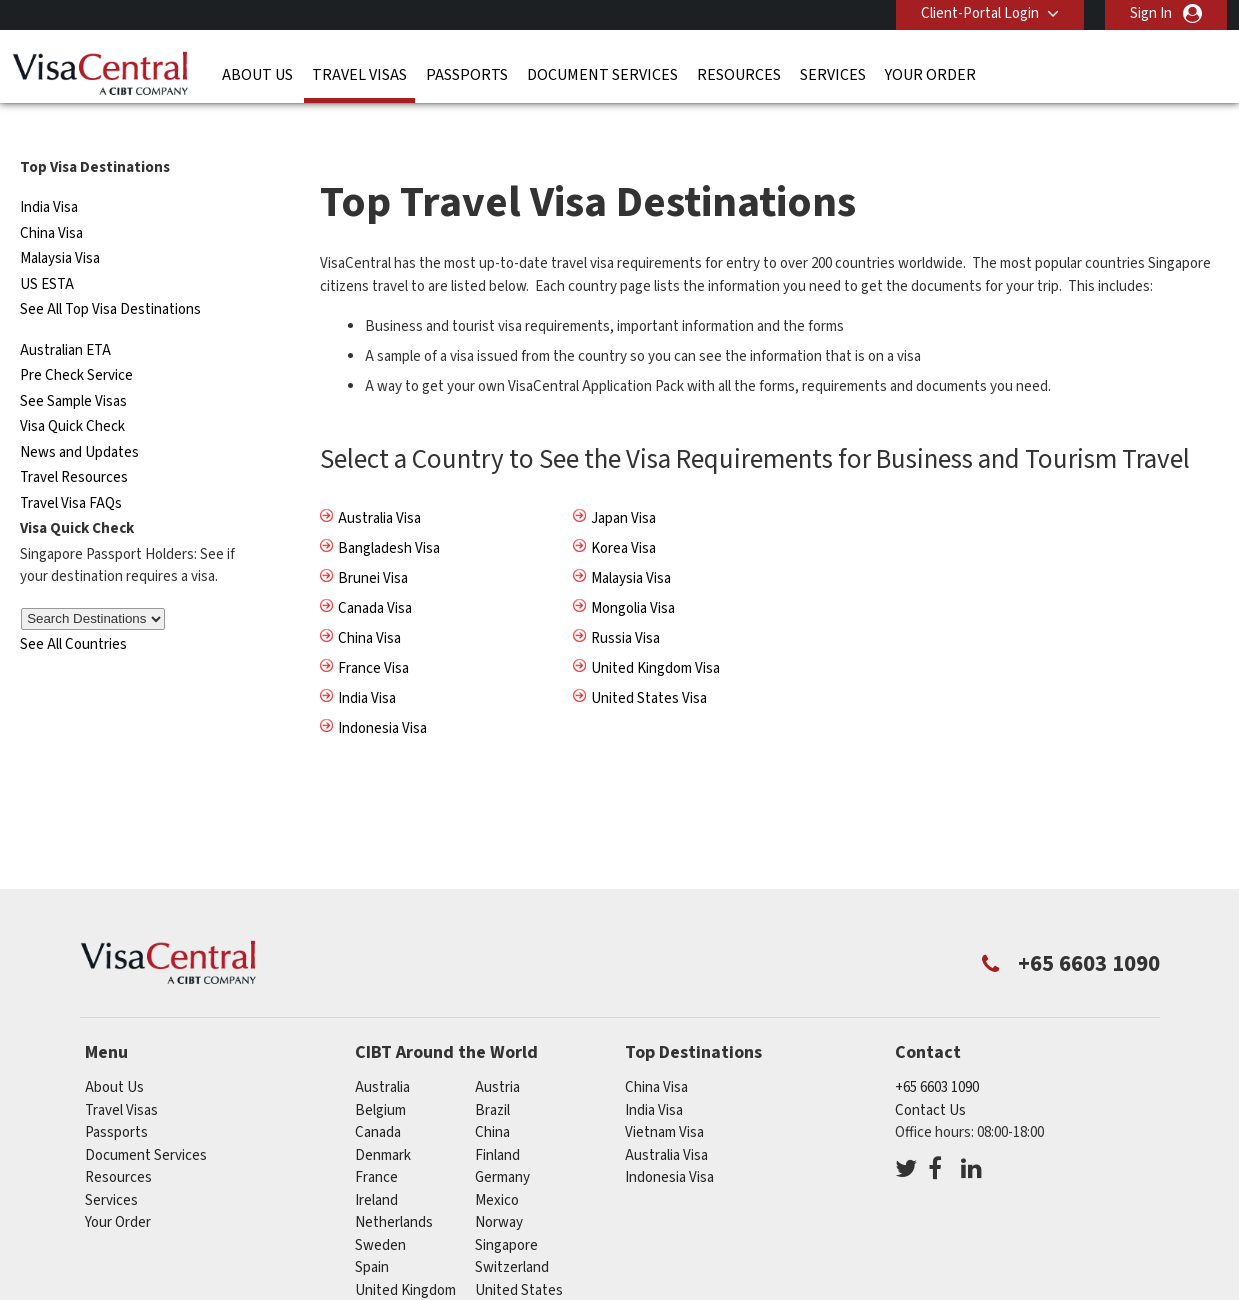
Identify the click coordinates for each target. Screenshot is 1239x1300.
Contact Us (930, 1076)
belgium (380, 1076)
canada (378, 1099)
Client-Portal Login (980, 13)
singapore (506, 1211)
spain (372, 1234)
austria (497, 1054)
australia (382, 1054)
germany (502, 1144)
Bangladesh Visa (389, 515)
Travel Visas (359, 75)
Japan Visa (623, 485)
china (492, 1099)
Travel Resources (74, 444)
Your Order (930, 75)
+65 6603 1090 (937, 1054)
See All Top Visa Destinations (110, 276)
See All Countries (73, 611)
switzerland (512, 1234)
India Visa (49, 174)
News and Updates (79, 419)
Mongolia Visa (633, 575)
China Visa (51, 200)
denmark (383, 1121)
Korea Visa (623, 515)
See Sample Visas (73, 368)
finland (497, 1121)
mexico (497, 1166)
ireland (376, 1166)
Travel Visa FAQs (71, 470)
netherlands (394, 1189)
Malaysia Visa (60, 225)
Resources (739, 75)
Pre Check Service (76, 342)
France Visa (373, 635)
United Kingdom (405, 1256)
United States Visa (649, 665)
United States (519, 1256)
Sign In (1151, 13)
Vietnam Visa (664, 1099)
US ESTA (47, 251)
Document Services (602, 75)
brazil (492, 1076)
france (376, 1144)
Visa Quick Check (72, 393)
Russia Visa (625, 605)
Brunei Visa (373, 545)
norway (499, 1189)
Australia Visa (379, 485)
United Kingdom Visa (655, 635)
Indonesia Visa (382, 695)
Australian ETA (65, 317)
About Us (257, 75)
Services (833, 75)
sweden (380, 1211)
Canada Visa (375, 575)
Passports (467, 75)
